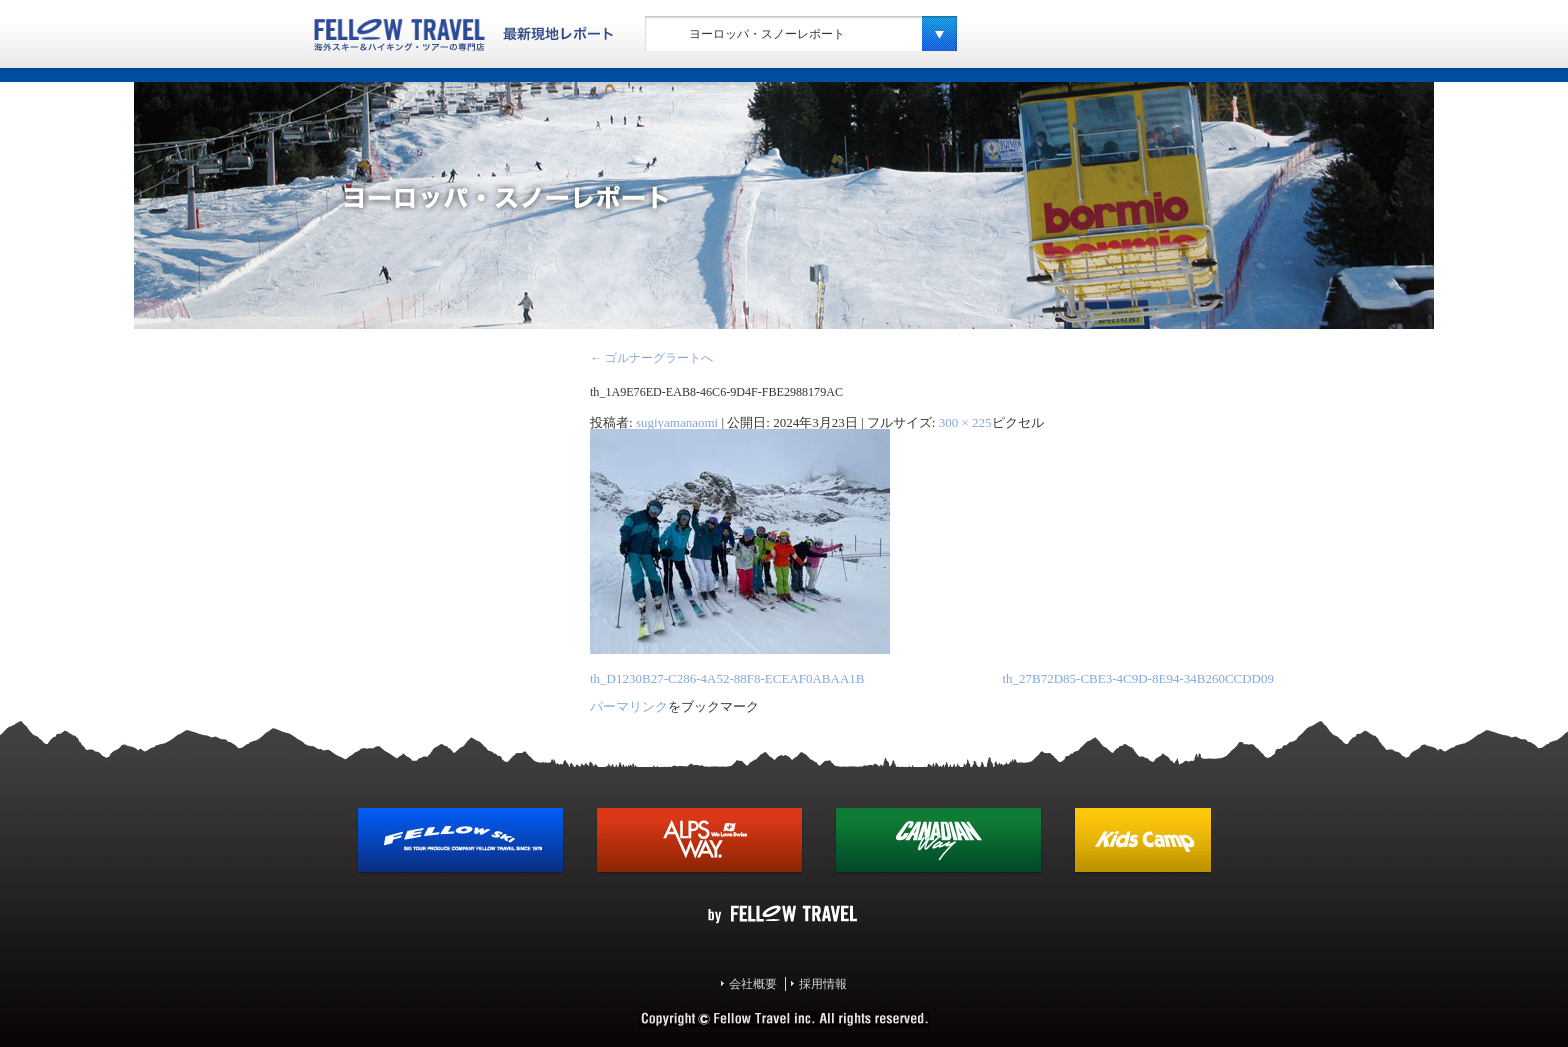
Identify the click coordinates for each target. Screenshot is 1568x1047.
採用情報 (823, 984)
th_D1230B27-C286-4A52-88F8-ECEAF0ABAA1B (727, 678)
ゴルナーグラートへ (651, 358)
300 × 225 (965, 422)
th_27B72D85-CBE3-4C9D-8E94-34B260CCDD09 (1138, 678)
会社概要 (753, 984)
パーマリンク (629, 706)
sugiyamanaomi (677, 422)
